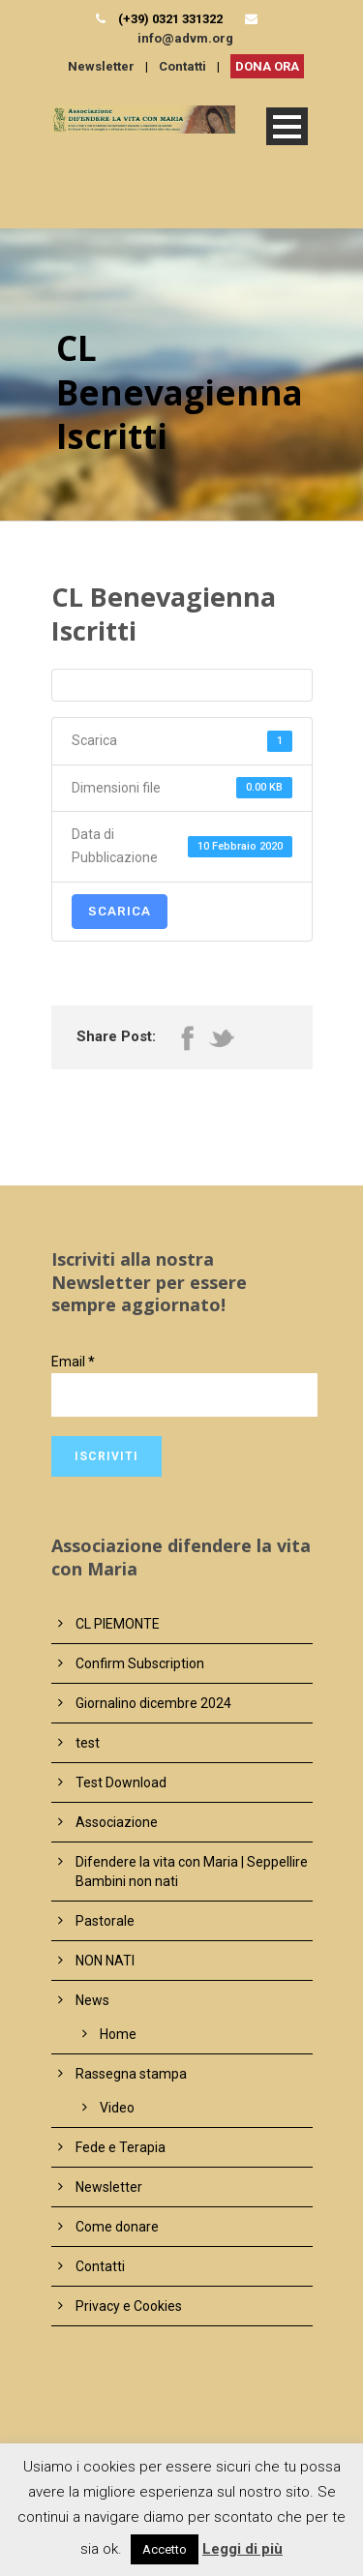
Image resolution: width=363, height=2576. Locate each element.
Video (117, 2107)
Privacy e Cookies (129, 2306)
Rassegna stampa (131, 2074)
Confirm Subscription (140, 1663)
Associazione (117, 1822)
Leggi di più (242, 2549)
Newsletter (101, 66)
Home (118, 2034)
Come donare (117, 2226)
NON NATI (105, 1960)
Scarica (119, 911)
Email (73, 1361)
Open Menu (287, 126)
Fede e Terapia (121, 2147)
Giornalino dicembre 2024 (153, 1703)
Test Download (121, 1782)
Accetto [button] (164, 2549)
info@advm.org (185, 38)
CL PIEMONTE (118, 1624)
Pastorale (105, 1921)
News (92, 2000)
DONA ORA (267, 66)
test (88, 1743)
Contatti (182, 66)
